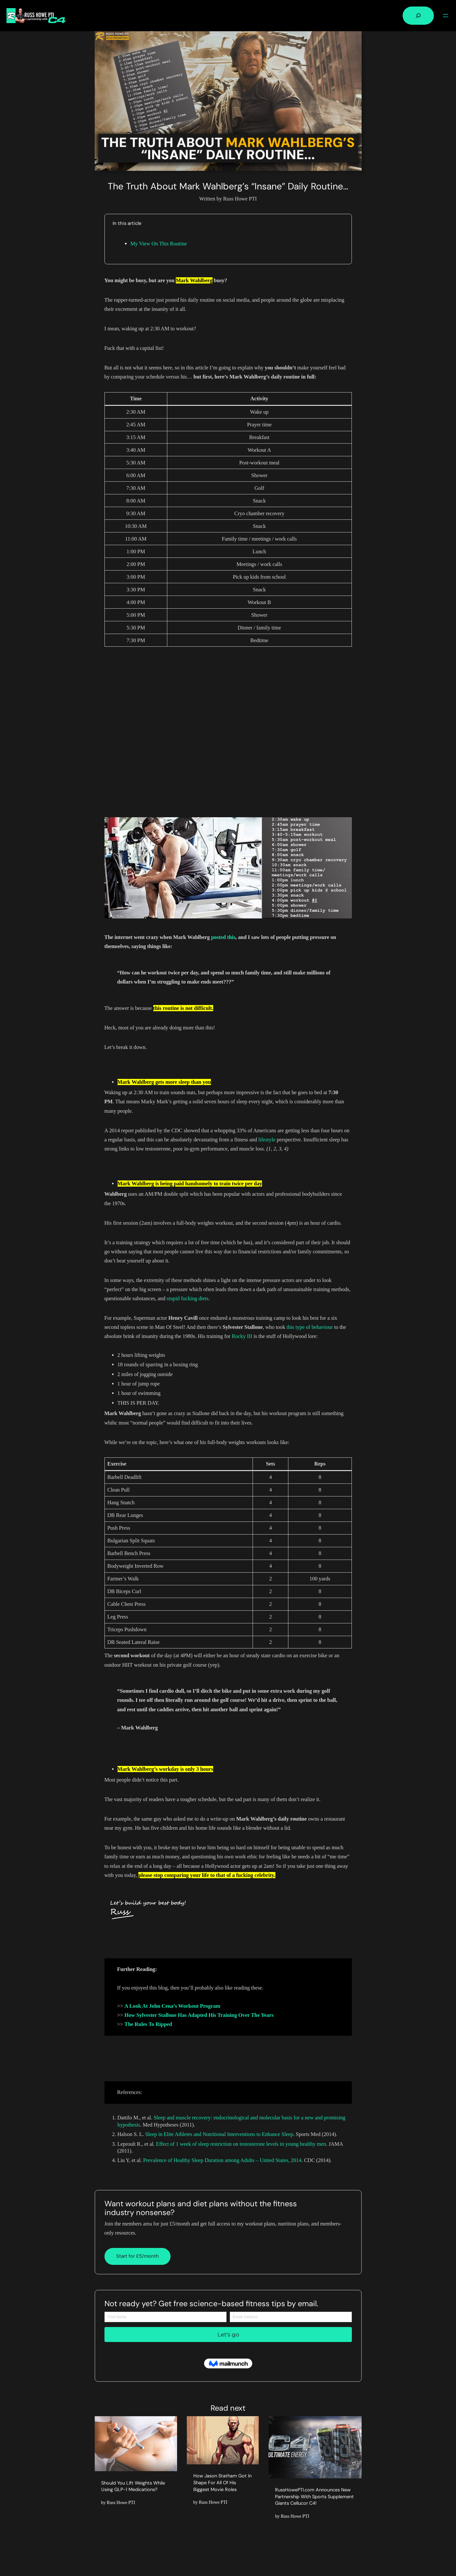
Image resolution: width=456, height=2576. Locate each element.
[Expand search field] (418, 16)
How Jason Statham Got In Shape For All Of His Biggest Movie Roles (222, 2481)
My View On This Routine (159, 244)
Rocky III (242, 1336)
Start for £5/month (137, 2256)
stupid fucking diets (187, 1298)
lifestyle (266, 1139)
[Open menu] (445, 16)
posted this (223, 937)
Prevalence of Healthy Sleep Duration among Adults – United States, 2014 (222, 2160)
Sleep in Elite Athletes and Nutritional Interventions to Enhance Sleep (219, 2134)
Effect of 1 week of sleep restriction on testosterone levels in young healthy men (241, 2144)
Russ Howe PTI (121, 2509)
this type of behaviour (309, 1327)
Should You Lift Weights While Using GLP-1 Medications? (130, 2489)
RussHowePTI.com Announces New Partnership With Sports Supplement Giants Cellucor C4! (313, 2497)
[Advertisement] (228, 732)
